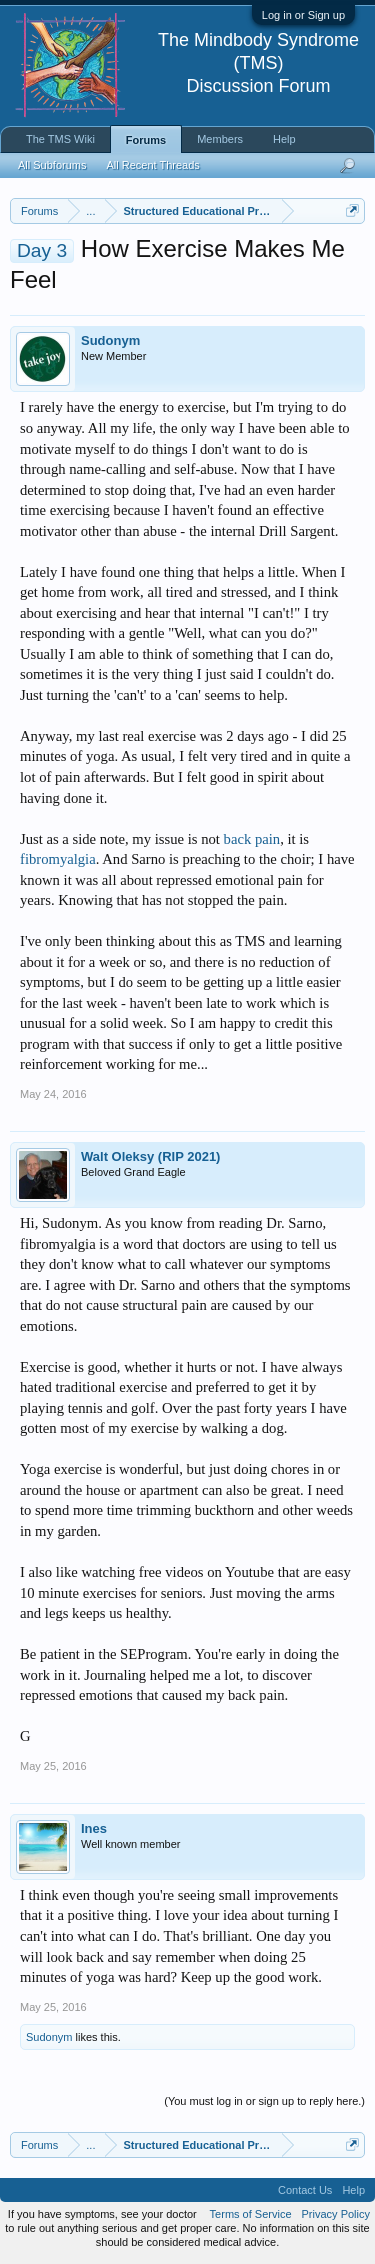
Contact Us (305, 2190)
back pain (252, 839)
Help (284, 139)
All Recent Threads (152, 165)
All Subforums (52, 165)
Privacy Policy (336, 2214)
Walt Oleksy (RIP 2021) (150, 1156)
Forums (146, 140)
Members (220, 139)
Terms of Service (251, 2214)
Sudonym (110, 340)
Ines (94, 1828)
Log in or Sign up (303, 15)
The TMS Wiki (60, 139)
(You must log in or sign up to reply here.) (264, 2101)
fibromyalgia (58, 859)
